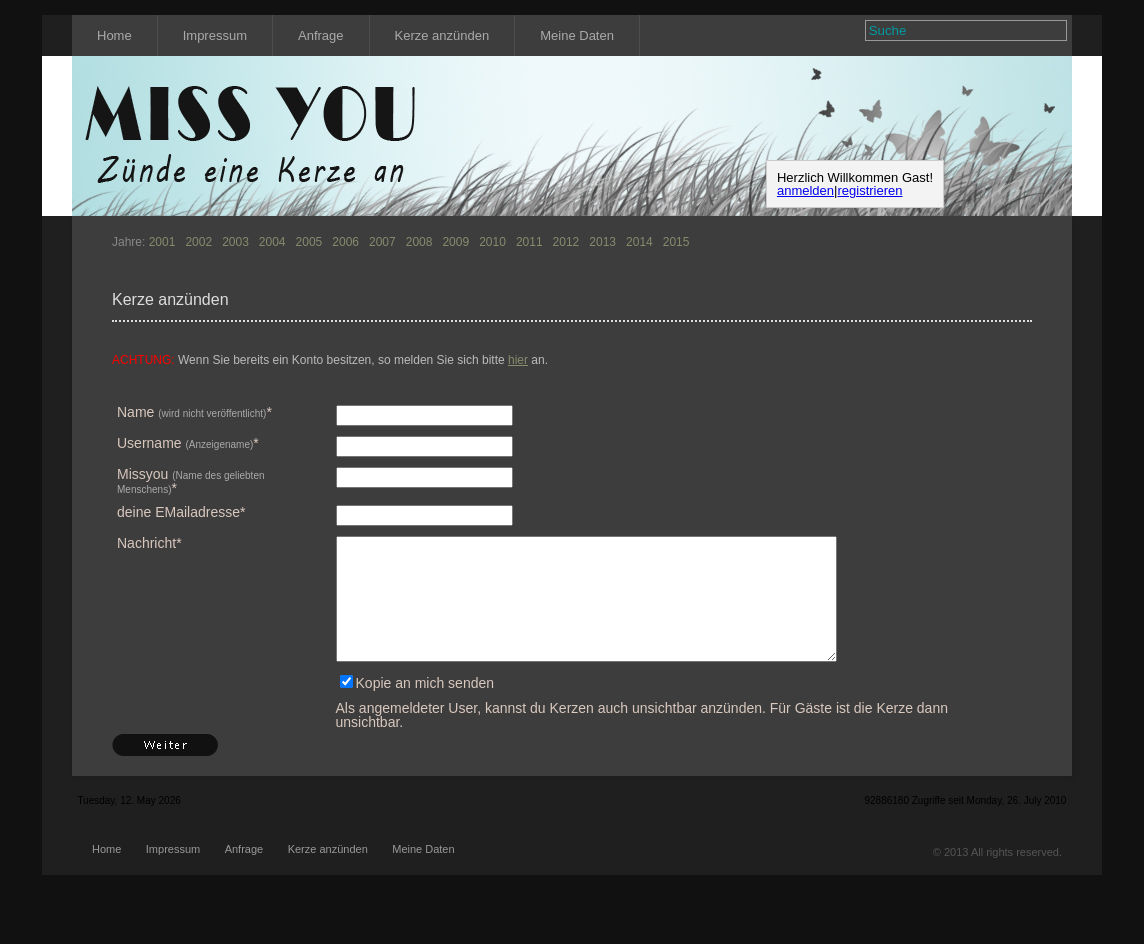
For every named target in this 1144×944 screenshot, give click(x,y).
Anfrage (321, 35)
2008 (419, 242)
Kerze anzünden (442, 35)
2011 (529, 242)
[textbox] (953, 30)
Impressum (215, 35)
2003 (235, 242)
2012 (566, 242)
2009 (455, 242)
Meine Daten (577, 35)
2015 (676, 242)
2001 (162, 242)
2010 (492, 242)
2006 (345, 242)
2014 (639, 242)
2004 (272, 242)
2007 (382, 242)
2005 (309, 242)
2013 (602, 242)
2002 (198, 242)
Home (114, 35)
